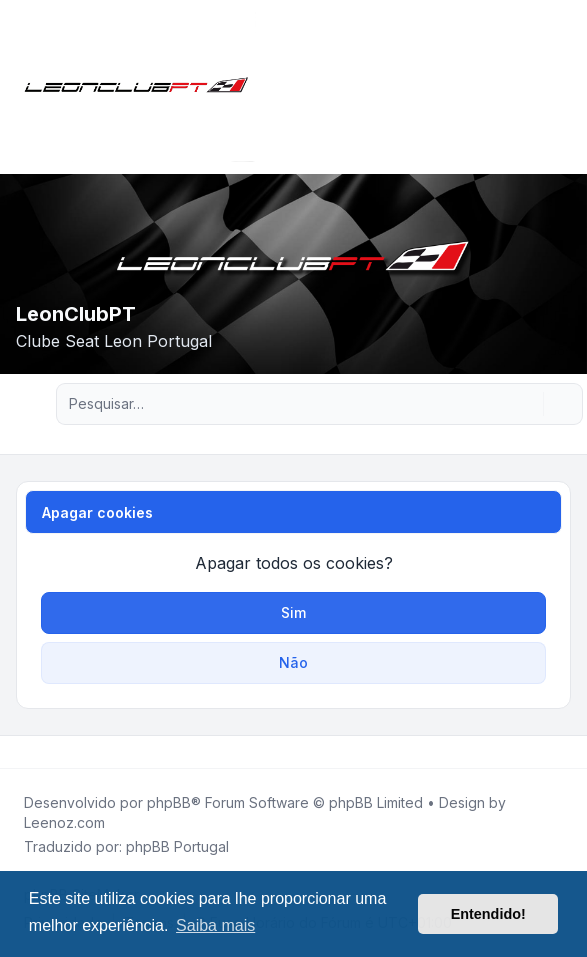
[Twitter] (36, 752)
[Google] (68, 752)
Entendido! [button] (488, 914)
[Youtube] (52, 752)
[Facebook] (20, 752)
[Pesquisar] (526, 404)
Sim (293, 612)
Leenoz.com (64, 822)
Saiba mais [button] (215, 925)
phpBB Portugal (177, 846)
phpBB (169, 802)
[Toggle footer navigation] (563, 752)
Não (293, 662)
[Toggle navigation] (563, 87)
